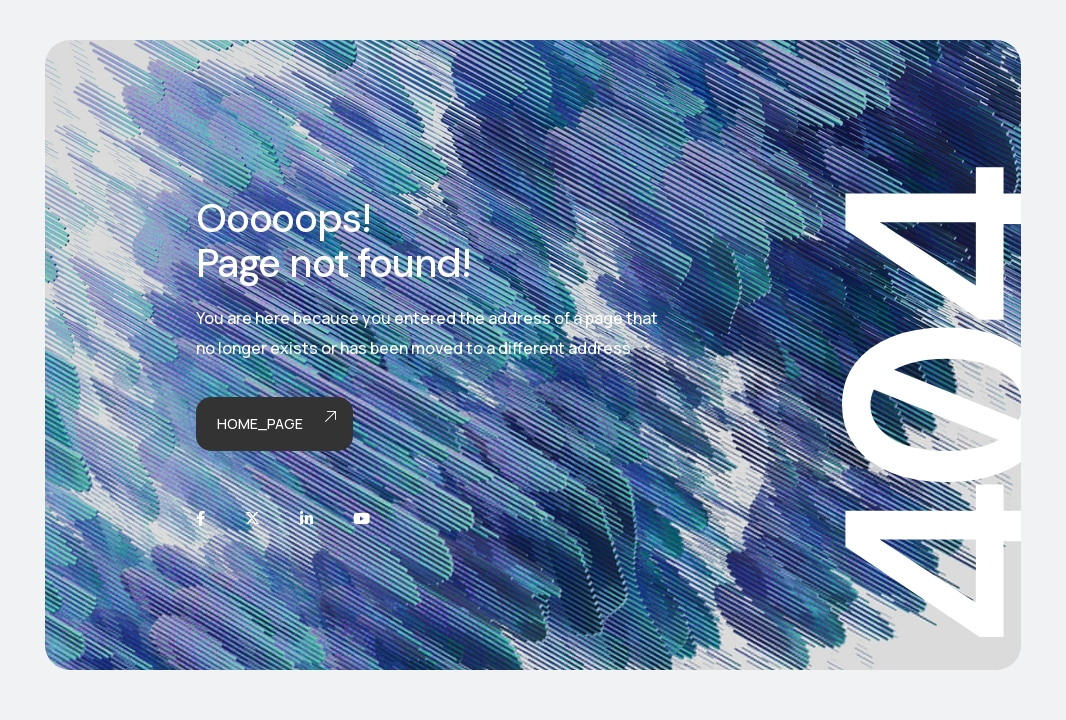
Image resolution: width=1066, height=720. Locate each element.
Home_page (274, 424)
